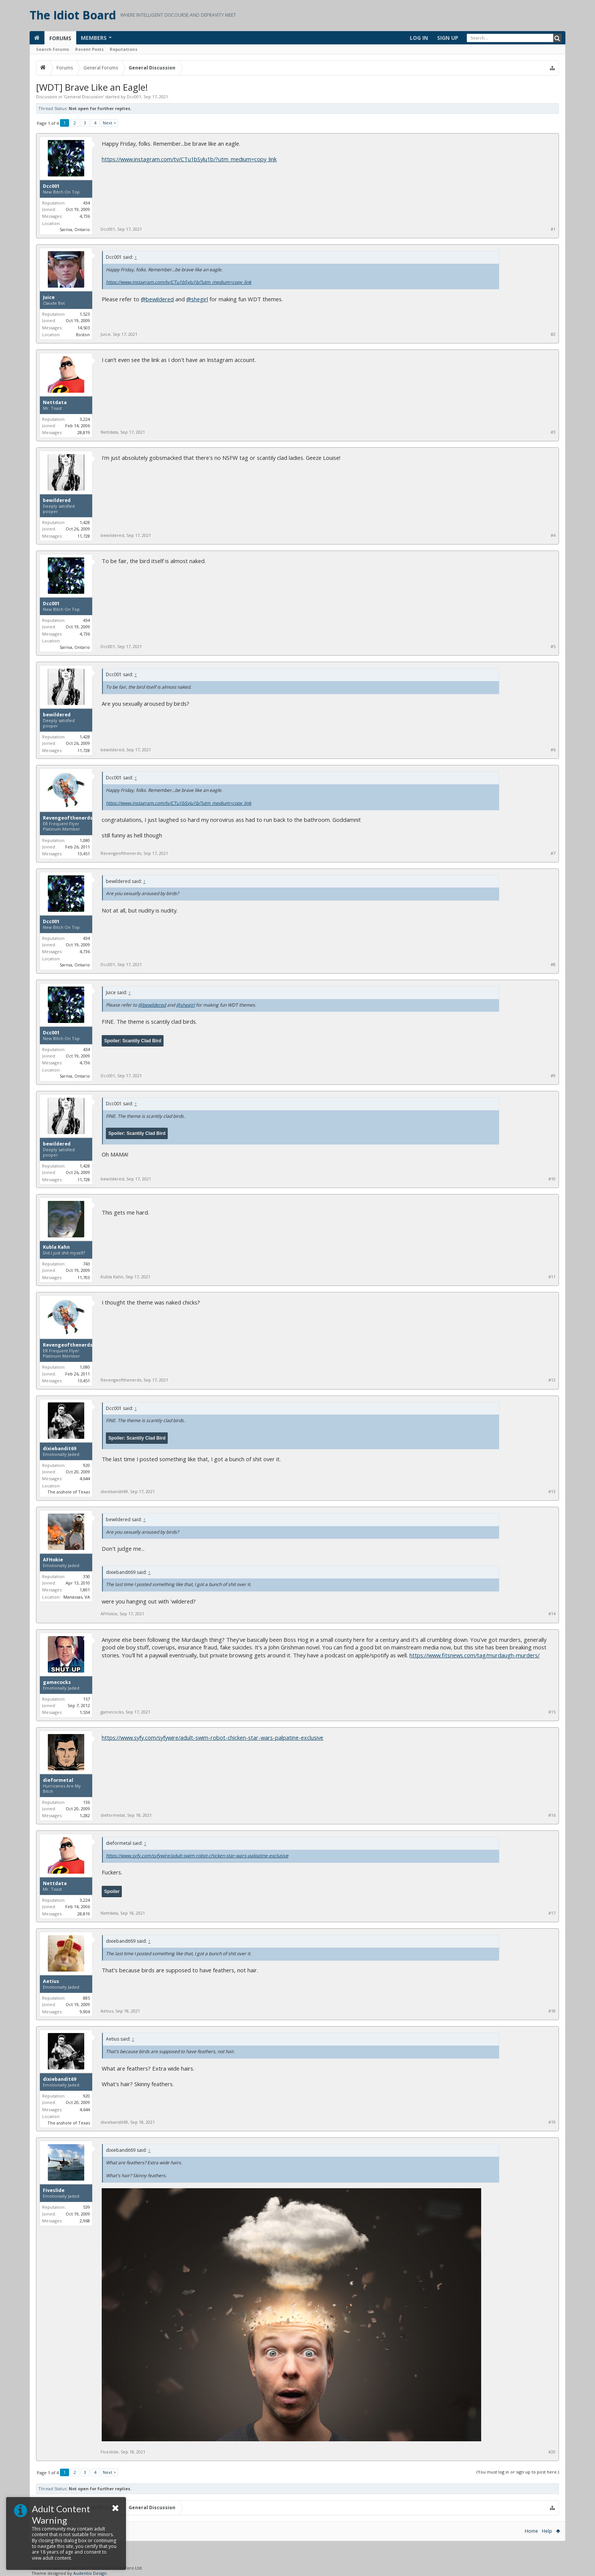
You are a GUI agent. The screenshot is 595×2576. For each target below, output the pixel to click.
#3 (553, 432)
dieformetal (58, 1780)
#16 (552, 1815)
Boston (83, 334)
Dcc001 (134, 96)
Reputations (123, 49)
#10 (552, 1179)
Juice (49, 297)
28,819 (83, 432)
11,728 (83, 536)
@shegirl (197, 299)
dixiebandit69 (59, 1449)
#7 (553, 853)
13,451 (83, 853)
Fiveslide (54, 2190)
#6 (553, 749)
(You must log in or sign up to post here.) (518, 2472)
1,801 (85, 1589)
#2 (553, 334)
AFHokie (53, 1560)
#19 (552, 2122)
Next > (109, 123)
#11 (552, 1276)
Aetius (51, 1981)
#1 (553, 229)
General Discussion (83, 96)
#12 (552, 1380)
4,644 (85, 1478)
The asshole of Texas (68, 1492)
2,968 (85, 2221)
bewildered (57, 500)
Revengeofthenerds (68, 818)
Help (547, 2531)
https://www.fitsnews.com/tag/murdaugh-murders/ (474, 1655)
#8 (553, 964)
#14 (552, 1613)
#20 (552, 2452)
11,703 (83, 1277)
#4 (553, 535)
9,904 (85, 2011)
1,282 (85, 1815)
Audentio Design (90, 2573)
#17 (552, 1913)
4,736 (85, 216)
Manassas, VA (76, 1597)
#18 (552, 2011)
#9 (553, 1075)
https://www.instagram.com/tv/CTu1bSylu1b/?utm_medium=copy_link (189, 159)
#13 (552, 1491)
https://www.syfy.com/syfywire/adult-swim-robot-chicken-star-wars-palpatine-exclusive (212, 1737)
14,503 (83, 327)
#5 (553, 646)
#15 (552, 1712)
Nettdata (55, 403)
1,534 (85, 1712)
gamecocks (57, 1682)
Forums (60, 38)
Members (94, 37)
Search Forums (52, 49)
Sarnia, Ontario (75, 229)
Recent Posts (89, 49)
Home (531, 2531)
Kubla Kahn (56, 1247)
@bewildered (157, 299)
